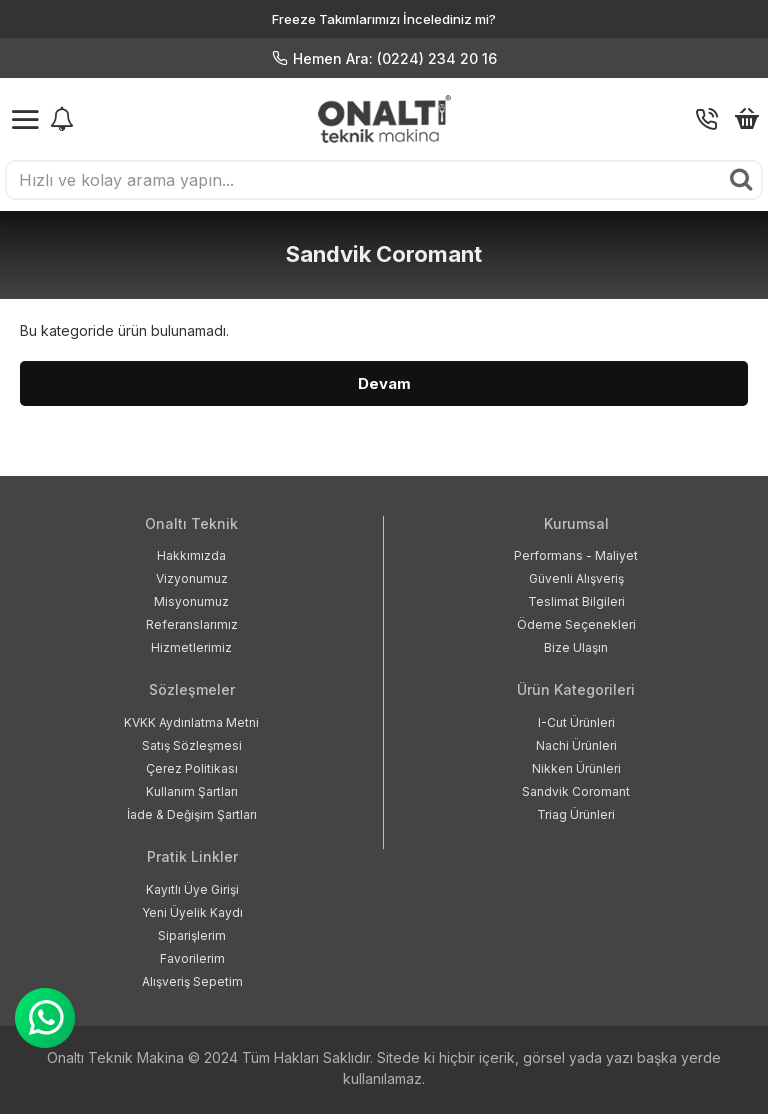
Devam (384, 383)
